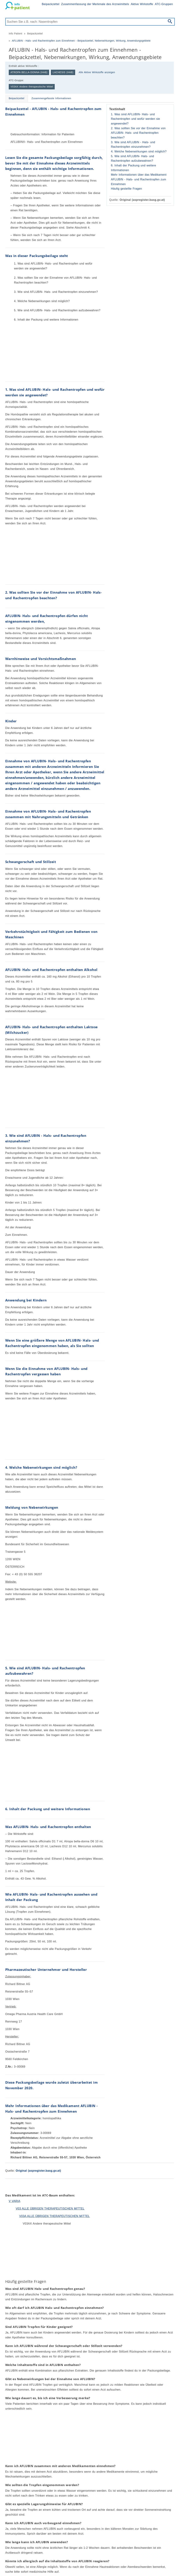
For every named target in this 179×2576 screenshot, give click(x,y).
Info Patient (15, 33)
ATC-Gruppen (164, 4)
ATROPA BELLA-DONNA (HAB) (28, 72)
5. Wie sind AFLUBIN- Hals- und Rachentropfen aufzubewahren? (132, 158)
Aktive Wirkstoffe (142, 4)
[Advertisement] (140, 230)
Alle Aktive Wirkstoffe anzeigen (97, 72)
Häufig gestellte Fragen (126, 188)
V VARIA (14, 2201)
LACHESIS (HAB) (63, 72)
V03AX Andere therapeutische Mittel (31, 86)
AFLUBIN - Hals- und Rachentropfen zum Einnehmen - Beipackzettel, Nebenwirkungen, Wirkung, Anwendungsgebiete (81, 40)
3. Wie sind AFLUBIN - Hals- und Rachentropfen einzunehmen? (133, 144)
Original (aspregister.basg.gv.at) (142, 199)
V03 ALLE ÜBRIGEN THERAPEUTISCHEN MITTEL (50, 2208)
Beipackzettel (50, 4)
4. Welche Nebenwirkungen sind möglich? (139, 151)
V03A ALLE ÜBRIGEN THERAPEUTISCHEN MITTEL (54, 2216)
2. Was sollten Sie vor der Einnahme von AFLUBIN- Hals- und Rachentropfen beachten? (138, 133)
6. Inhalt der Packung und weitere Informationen (133, 168)
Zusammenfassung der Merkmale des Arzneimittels (95, 4)
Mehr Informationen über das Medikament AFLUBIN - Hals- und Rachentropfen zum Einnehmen (138, 179)
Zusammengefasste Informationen (51, 98)
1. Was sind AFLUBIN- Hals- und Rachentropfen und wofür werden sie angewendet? (135, 119)
